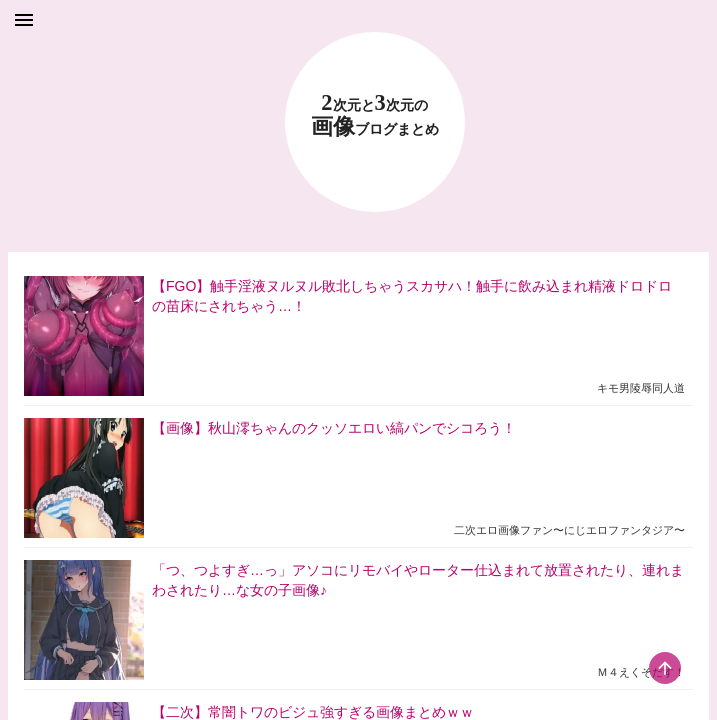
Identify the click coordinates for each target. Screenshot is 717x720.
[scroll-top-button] (665, 668)
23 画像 (375, 115)
